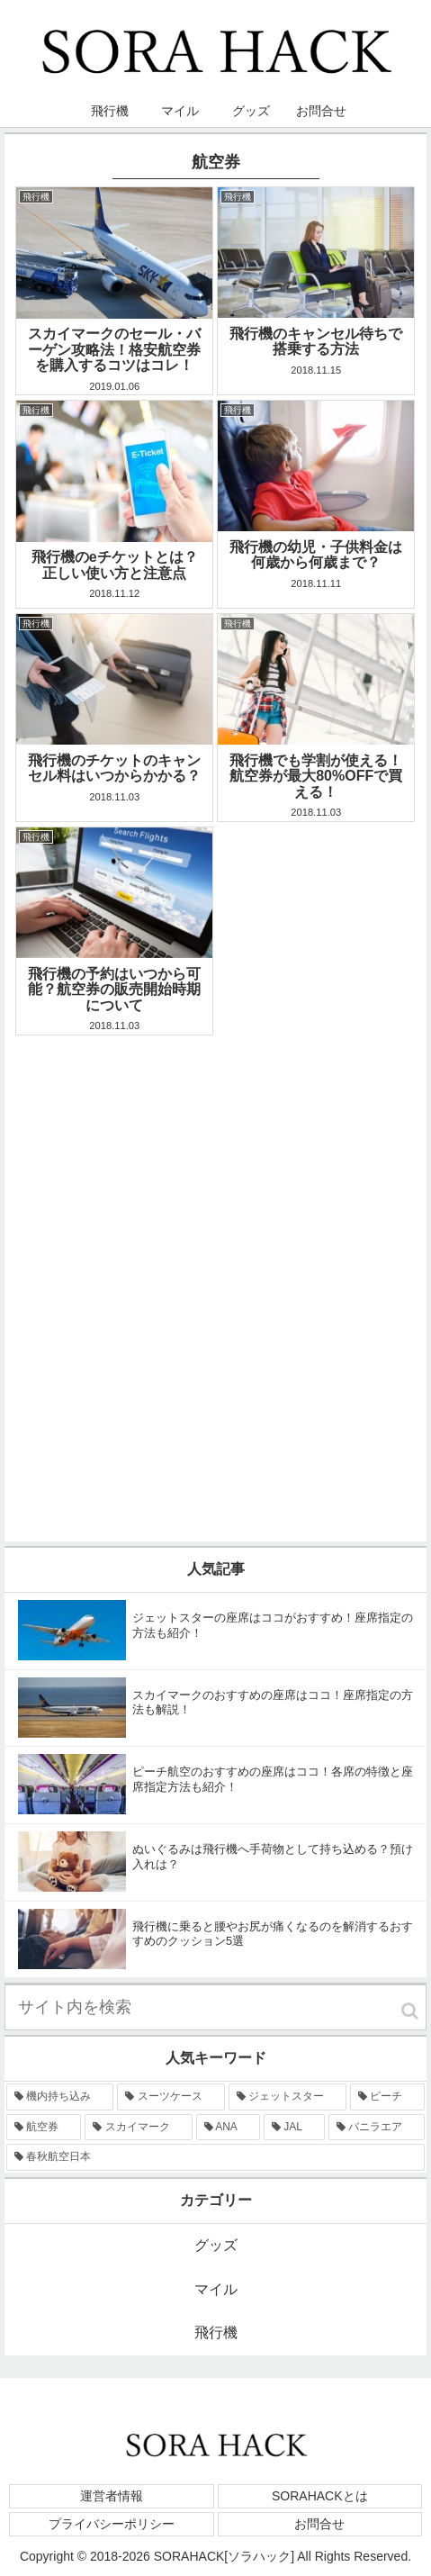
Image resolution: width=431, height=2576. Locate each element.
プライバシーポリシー (112, 2524)
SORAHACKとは (320, 2496)
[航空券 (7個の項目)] (43, 2127)
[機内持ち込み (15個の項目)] (59, 2097)
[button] (410, 2011)
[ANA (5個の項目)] (228, 2127)
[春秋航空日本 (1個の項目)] (215, 2157)
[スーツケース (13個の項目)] (170, 2097)
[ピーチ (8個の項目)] (387, 2097)
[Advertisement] (215, 1255)
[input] (215, 2007)
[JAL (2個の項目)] (294, 2127)
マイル (216, 2289)
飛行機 (216, 2332)
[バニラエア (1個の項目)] (376, 2127)
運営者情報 (111, 2496)
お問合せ (319, 2524)
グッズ (216, 2245)
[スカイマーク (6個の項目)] (138, 2127)
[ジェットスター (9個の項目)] (287, 2097)
